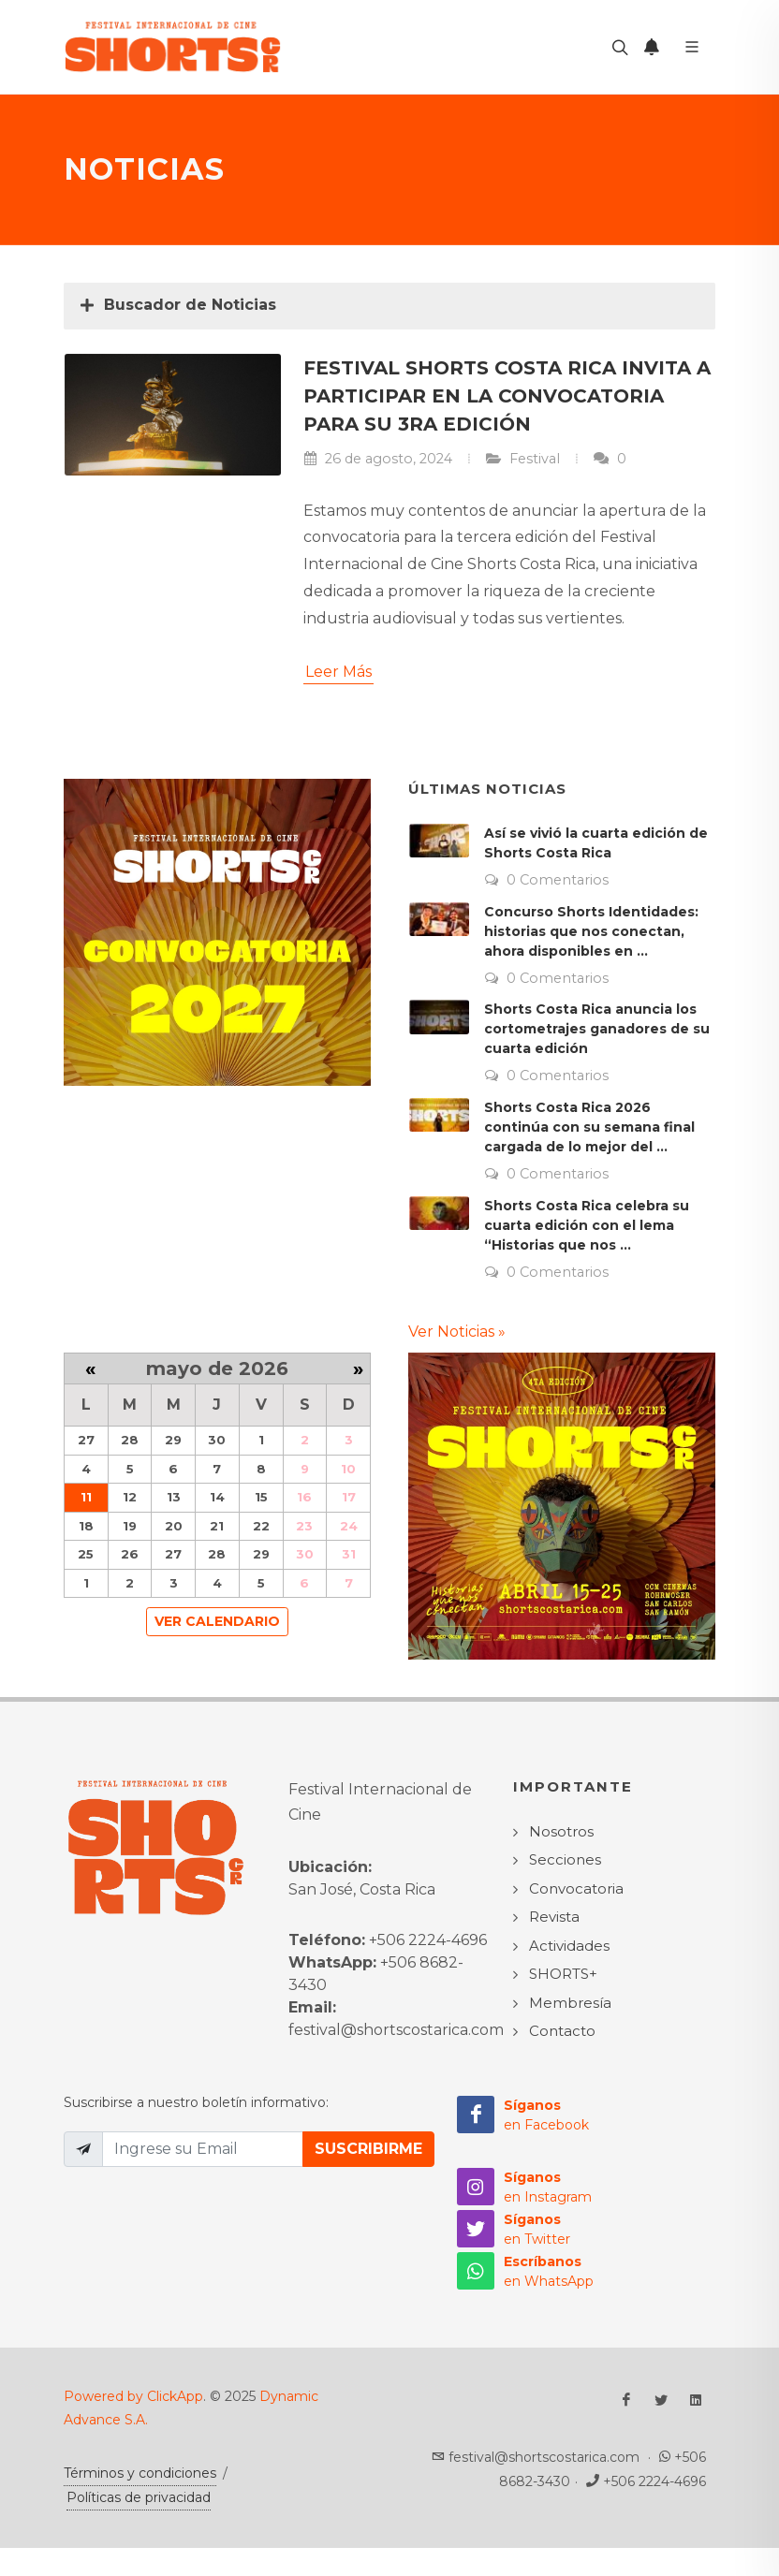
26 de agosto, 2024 (377, 458)
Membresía (570, 2003)
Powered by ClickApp (133, 2396)
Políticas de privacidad (138, 2497)
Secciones (565, 1859)
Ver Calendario (217, 1621)
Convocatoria (576, 1888)
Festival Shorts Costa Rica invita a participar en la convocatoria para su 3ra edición (507, 396)
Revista (554, 1916)
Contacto (562, 2031)
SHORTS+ (563, 1974)
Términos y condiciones (140, 2473)
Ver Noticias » (457, 1331)
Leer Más (338, 672)
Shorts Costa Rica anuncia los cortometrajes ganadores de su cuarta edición (597, 1029)
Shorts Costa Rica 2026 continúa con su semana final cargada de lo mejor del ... (589, 1127)
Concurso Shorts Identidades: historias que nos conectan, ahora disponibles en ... (591, 931)
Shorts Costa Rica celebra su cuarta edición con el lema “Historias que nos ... (586, 1225)
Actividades (569, 1945)
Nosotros (561, 1831)
